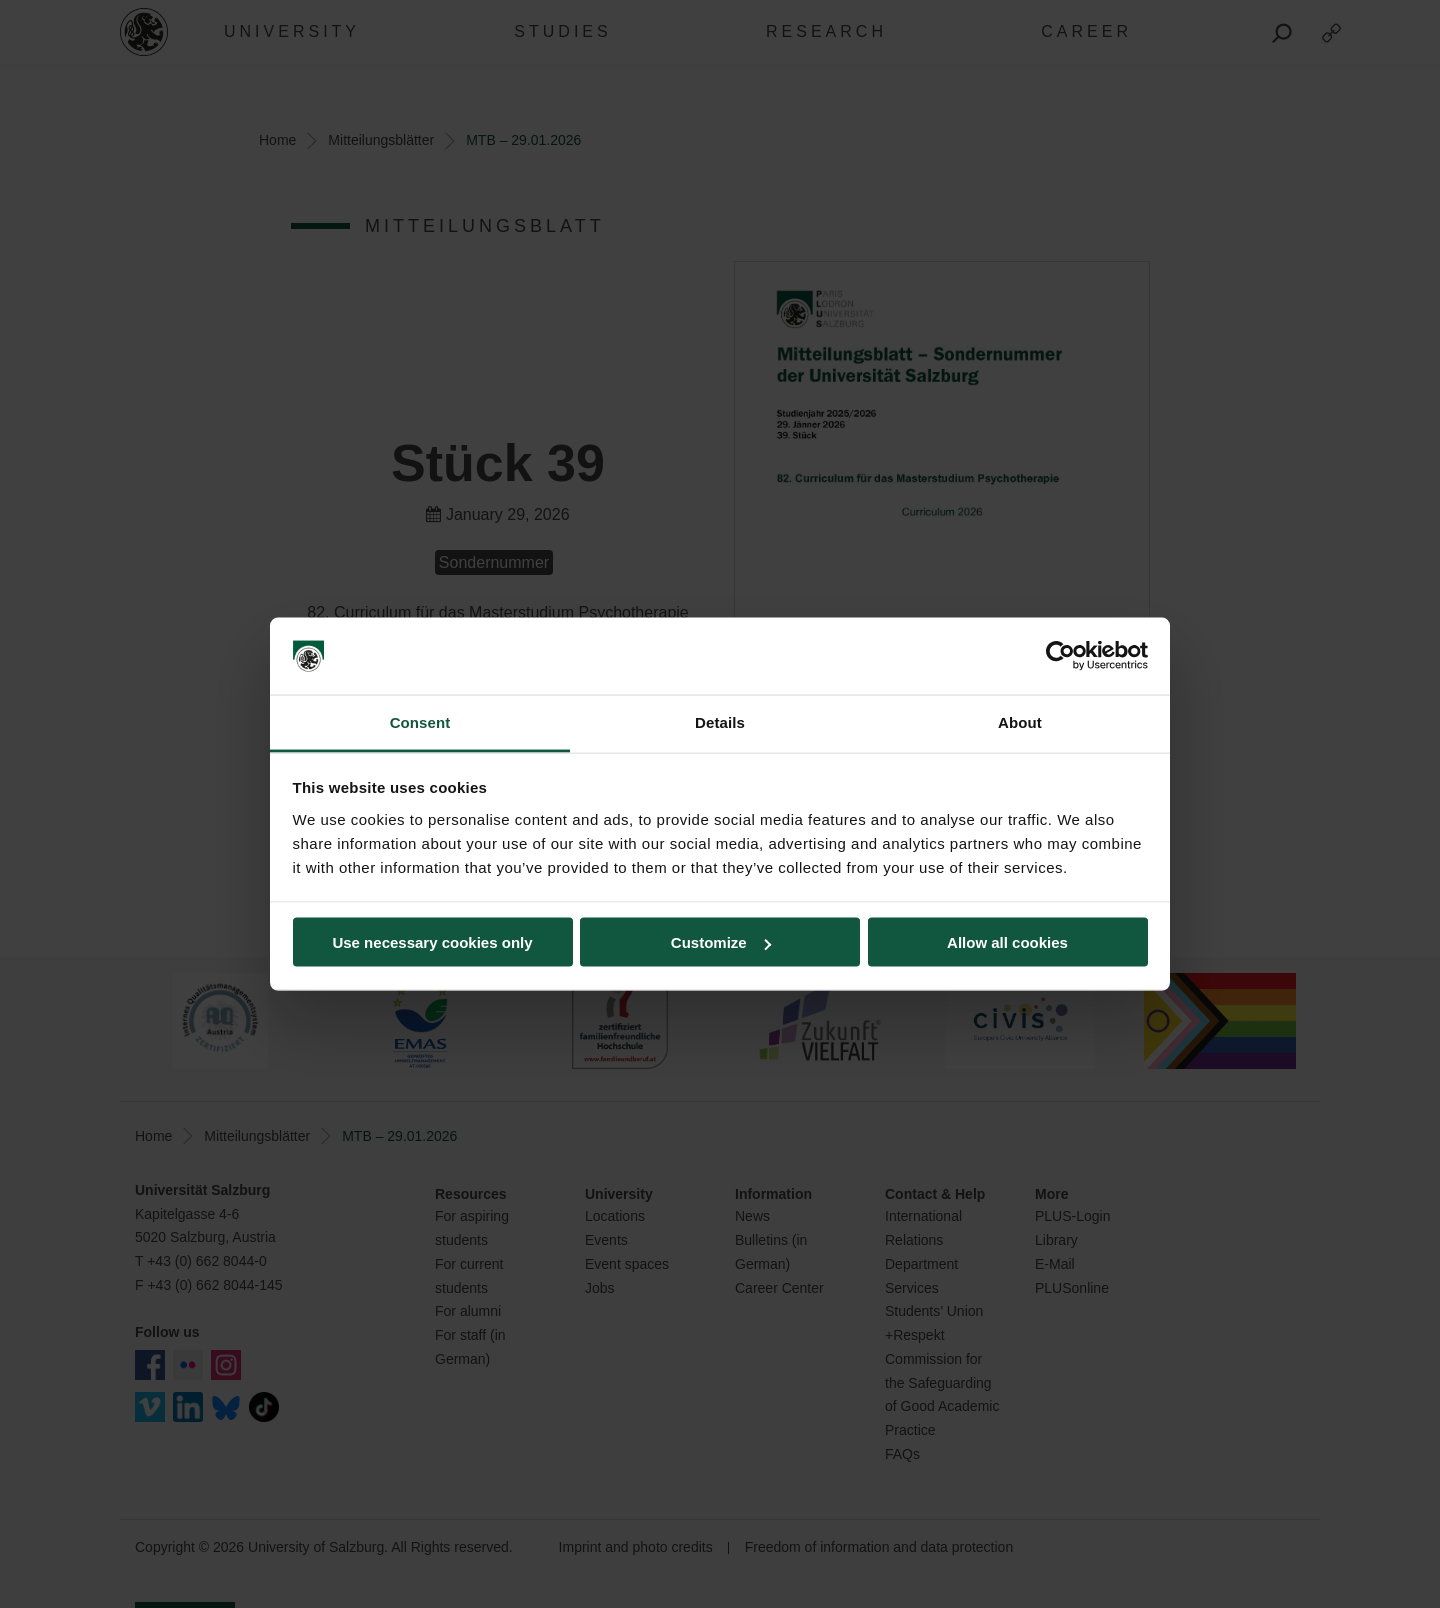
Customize (721, 942)
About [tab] (1020, 721)
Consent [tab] (420, 721)
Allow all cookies (1007, 942)
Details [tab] (720, 721)
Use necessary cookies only (432, 942)
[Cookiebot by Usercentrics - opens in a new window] (1060, 656)
